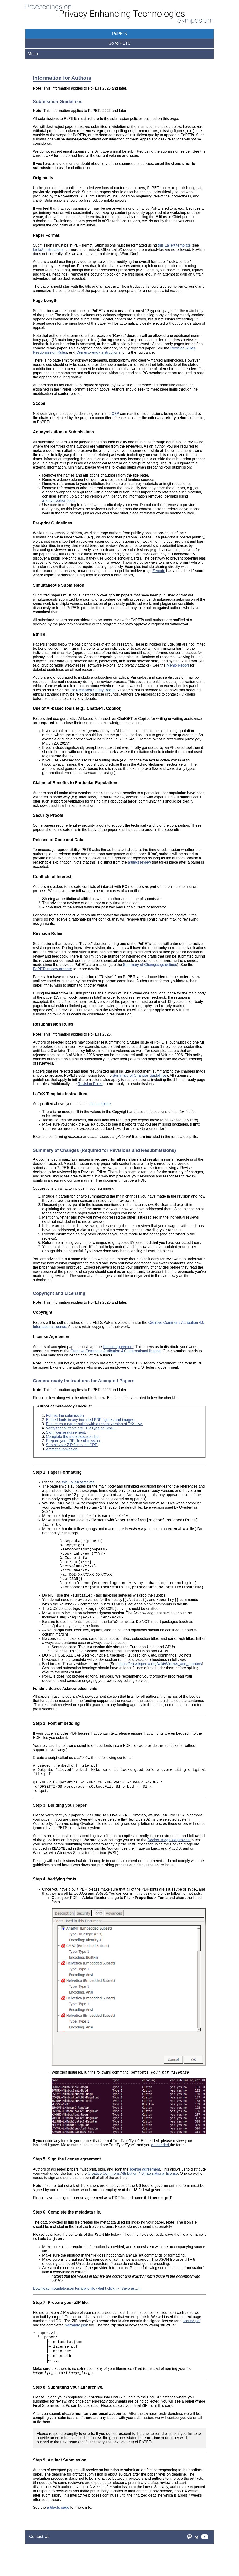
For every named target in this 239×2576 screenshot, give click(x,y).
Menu (33, 53)
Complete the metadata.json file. (72, 1437)
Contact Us (39, 2567)
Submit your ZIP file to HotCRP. (72, 1446)
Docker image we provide (169, 1863)
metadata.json (76, 2351)
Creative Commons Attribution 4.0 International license (115, 1352)
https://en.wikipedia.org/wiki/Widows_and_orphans (160, 1681)
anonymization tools (58, 500)
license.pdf (192, 2347)
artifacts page (58, 2538)
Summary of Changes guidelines (150, 965)
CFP (115, 414)
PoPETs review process (52, 969)
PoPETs (119, 33)
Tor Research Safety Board (92, 690)
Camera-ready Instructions (98, 352)
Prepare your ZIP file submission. (73, 1441)
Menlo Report (178, 665)
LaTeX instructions (48, 249)
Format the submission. (65, 1416)
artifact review (139, 862)
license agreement (118, 1347)
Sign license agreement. (66, 1433)
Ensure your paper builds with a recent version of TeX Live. (94, 1425)
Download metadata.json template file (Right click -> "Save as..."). (87, 2315)
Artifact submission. (62, 1450)
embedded (160, 2170)
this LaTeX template (174, 245)
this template (100, 1104)
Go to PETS (119, 43)
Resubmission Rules (50, 352)
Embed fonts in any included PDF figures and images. (90, 1420)
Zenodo (158, 571)
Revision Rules (182, 348)
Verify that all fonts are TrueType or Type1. (81, 1429)
